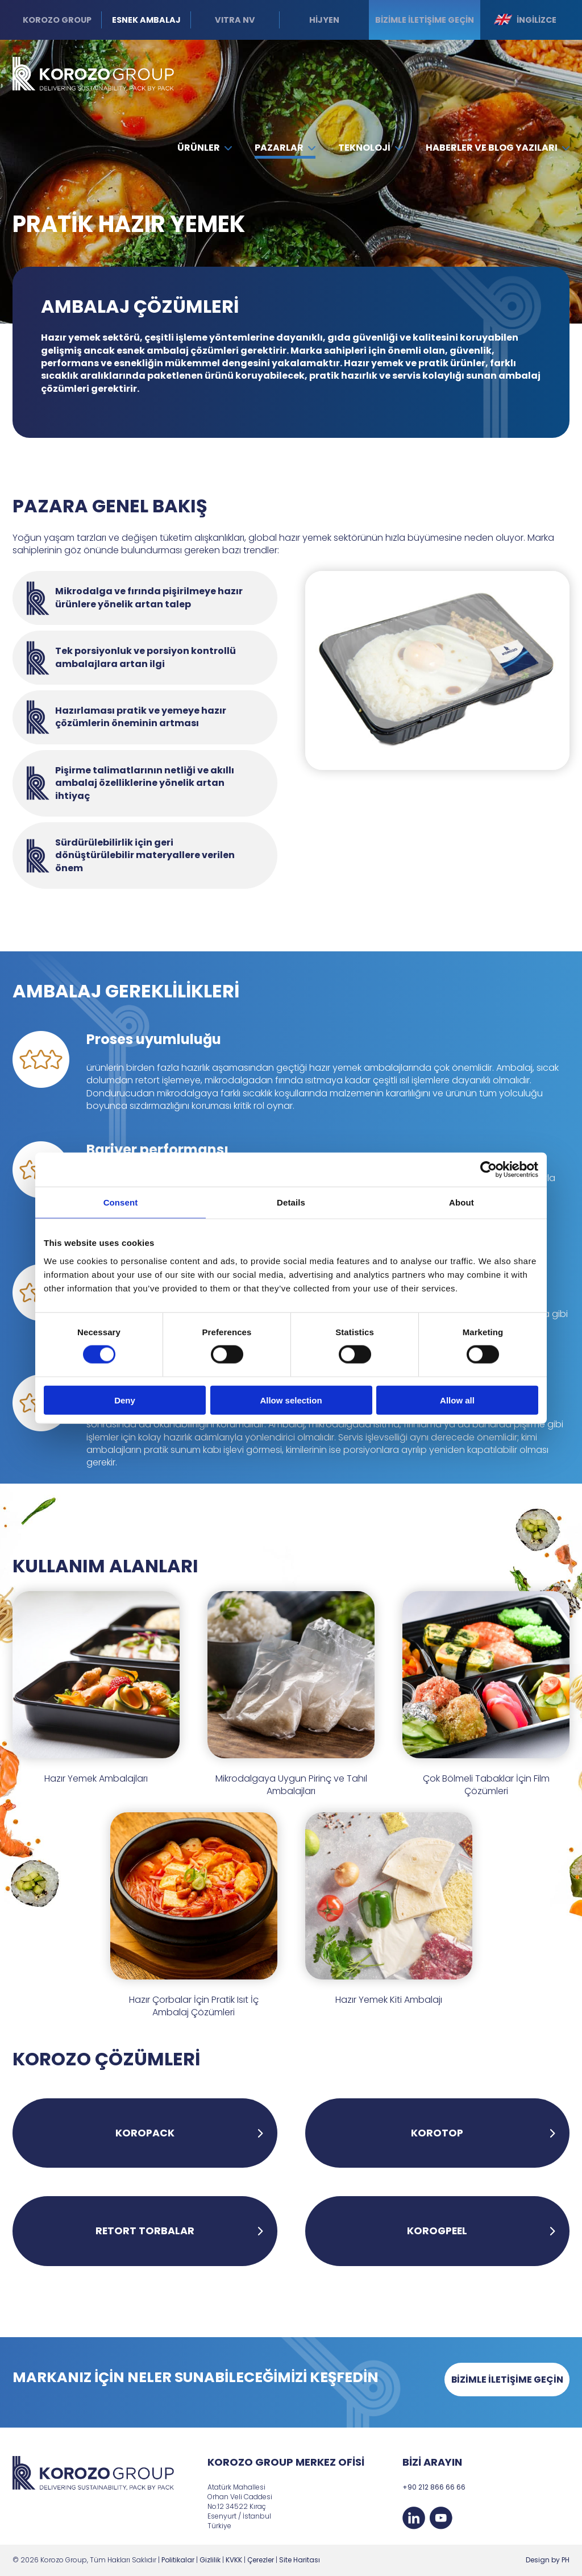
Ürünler (204, 147)
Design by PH (547, 2560)
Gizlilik (210, 2560)
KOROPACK (144, 2133)
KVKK (234, 2560)
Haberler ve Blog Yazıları (497, 147)
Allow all (457, 1400)
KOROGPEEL (437, 2231)
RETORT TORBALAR (144, 2231)
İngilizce (525, 20)
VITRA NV (235, 20)
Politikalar (177, 2560)
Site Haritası (299, 2560)
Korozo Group (57, 20)
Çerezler (260, 2560)
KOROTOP (437, 2133)
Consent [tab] (120, 1202)
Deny (124, 1400)
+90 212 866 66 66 (433, 2487)
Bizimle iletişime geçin (424, 20)
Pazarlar (285, 147)
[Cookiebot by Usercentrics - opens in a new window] (488, 1169)
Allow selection (291, 1400)
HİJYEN (324, 20)
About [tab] (461, 1202)
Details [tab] (291, 1202)
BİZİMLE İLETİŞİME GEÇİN (507, 2379)
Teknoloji (370, 147)
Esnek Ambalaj (146, 20)
